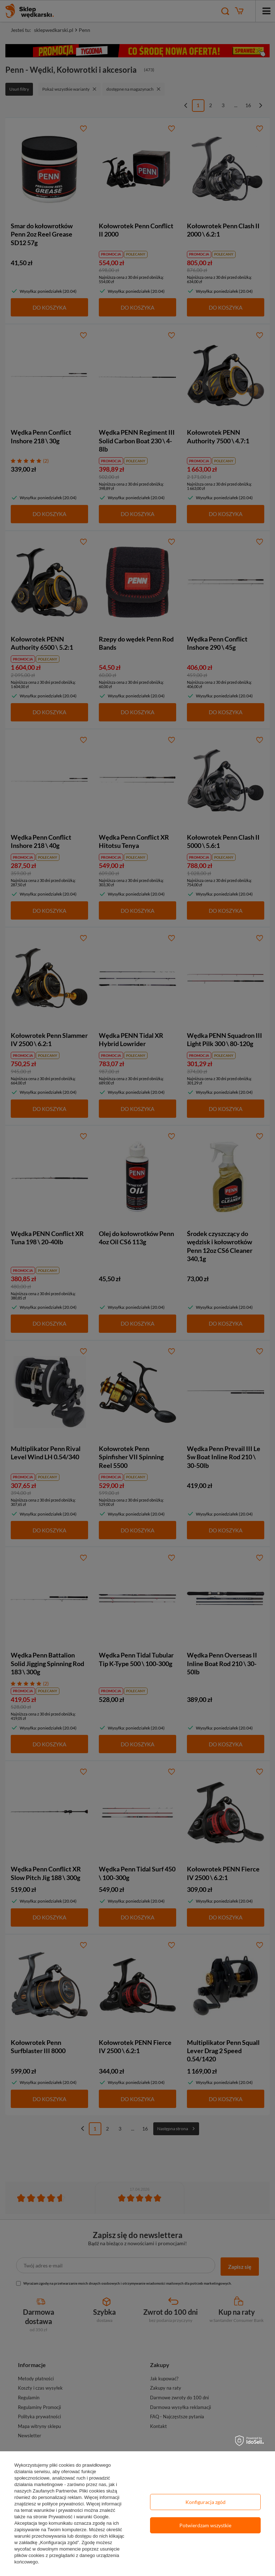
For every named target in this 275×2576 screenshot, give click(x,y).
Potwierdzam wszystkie (205, 2525)
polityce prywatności (62, 2503)
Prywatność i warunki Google (78, 2516)
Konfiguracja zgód (205, 2502)
